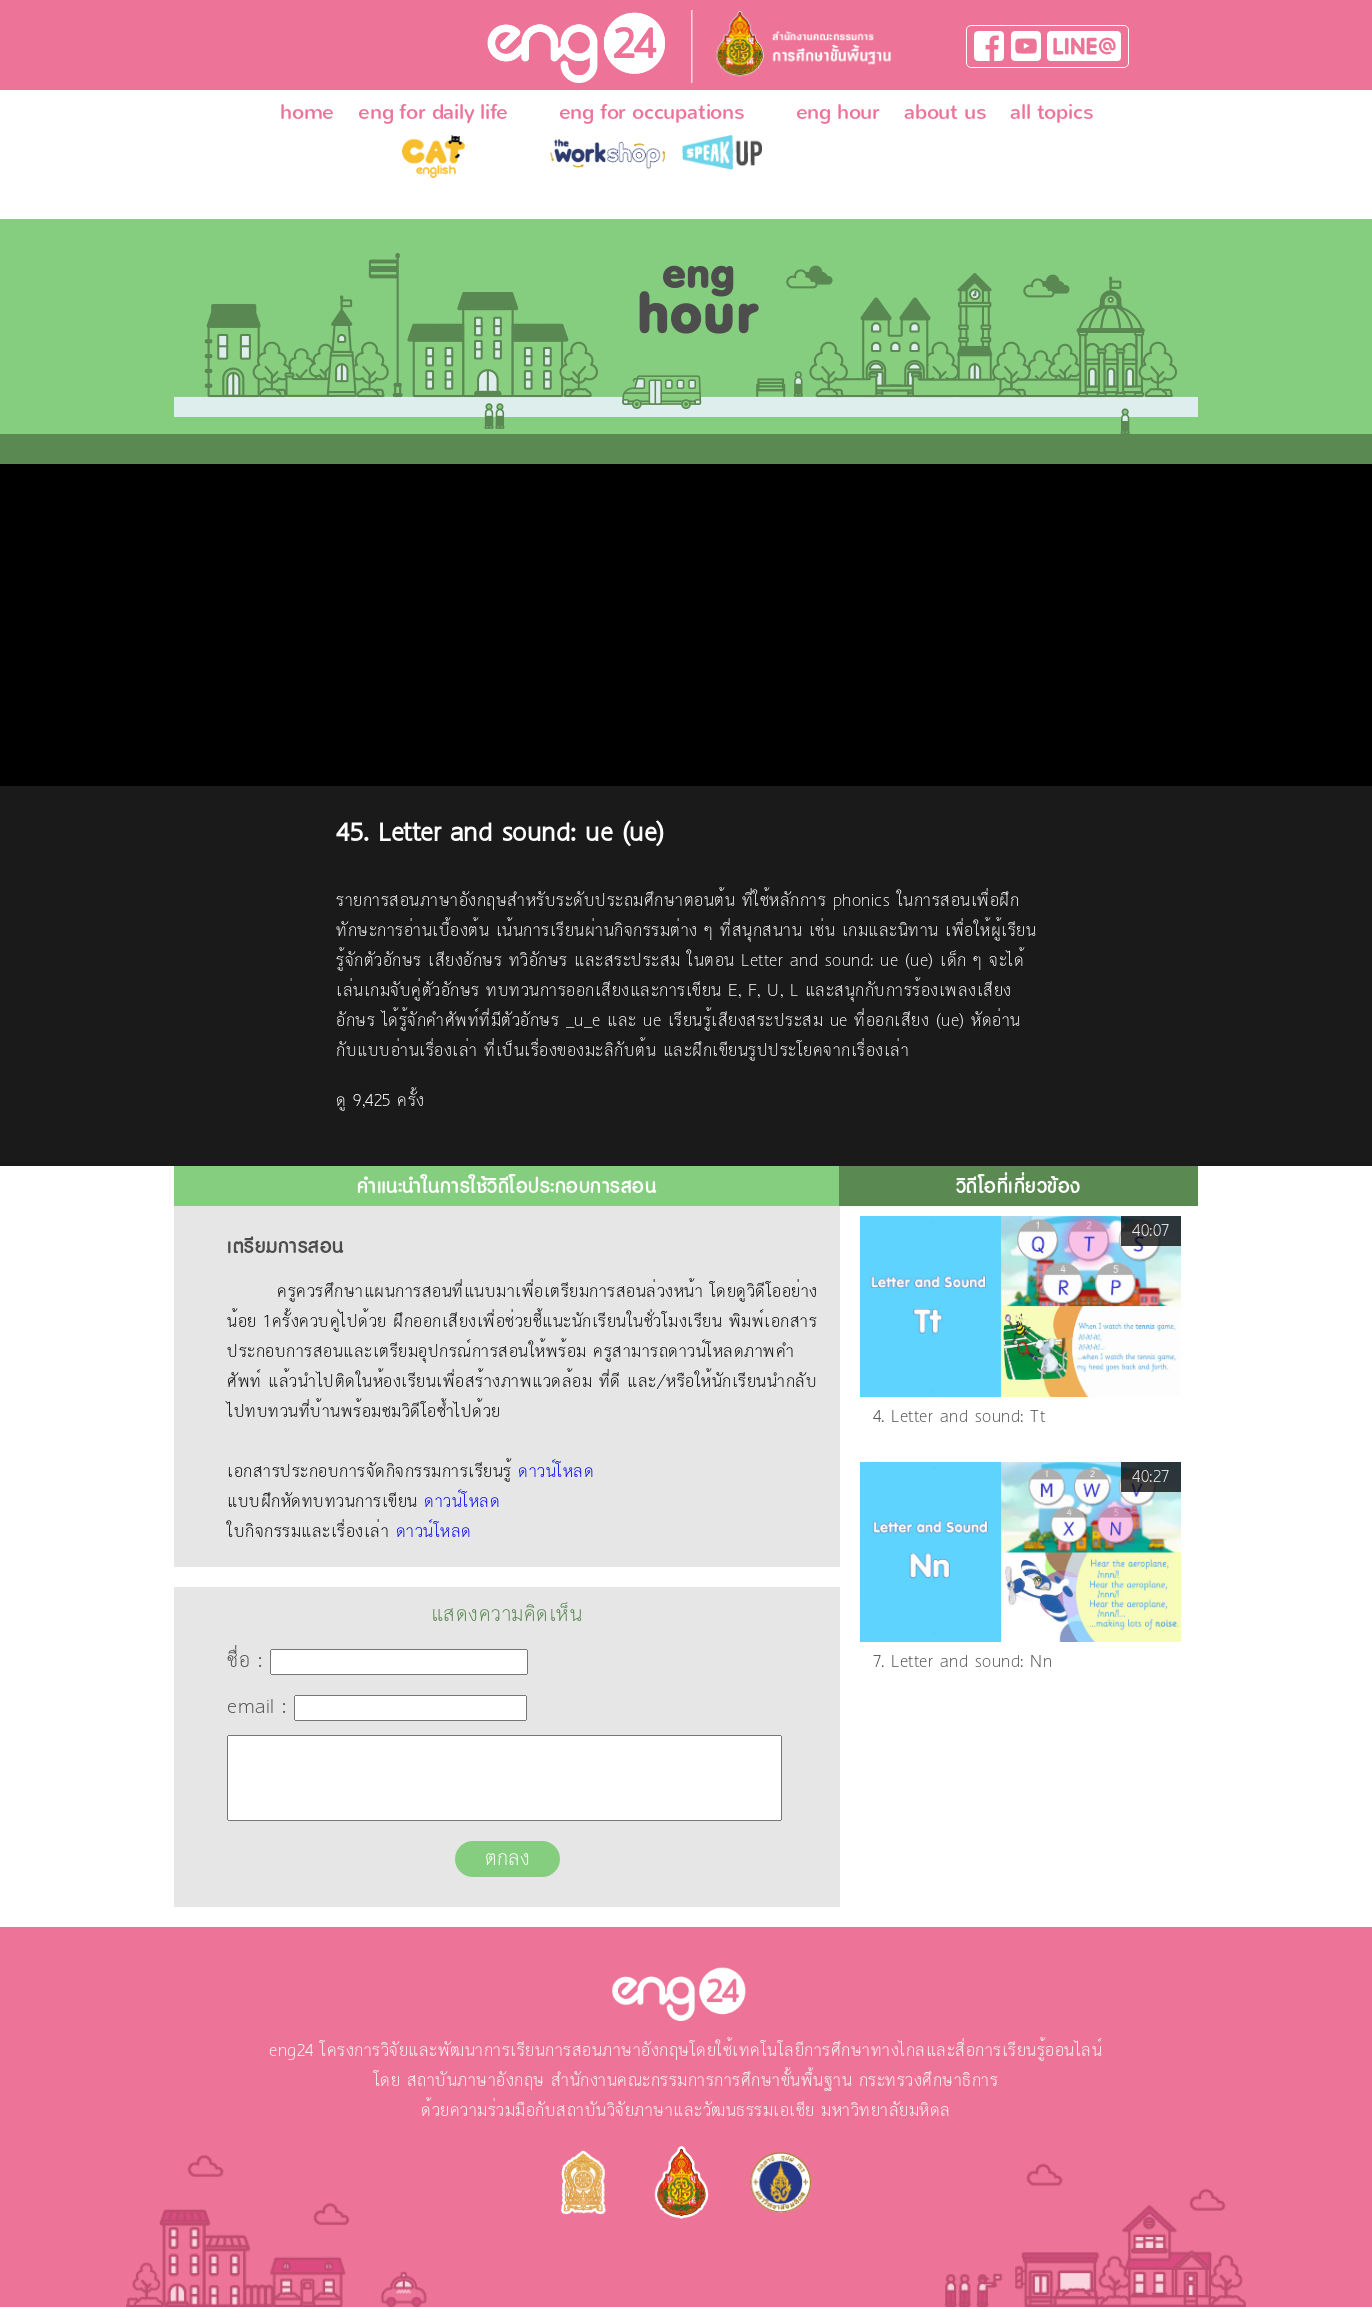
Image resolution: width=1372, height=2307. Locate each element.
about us (945, 112)
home (307, 112)
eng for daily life (432, 112)
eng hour (838, 112)
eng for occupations (652, 112)
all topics (1051, 112)
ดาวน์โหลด (556, 1472)
